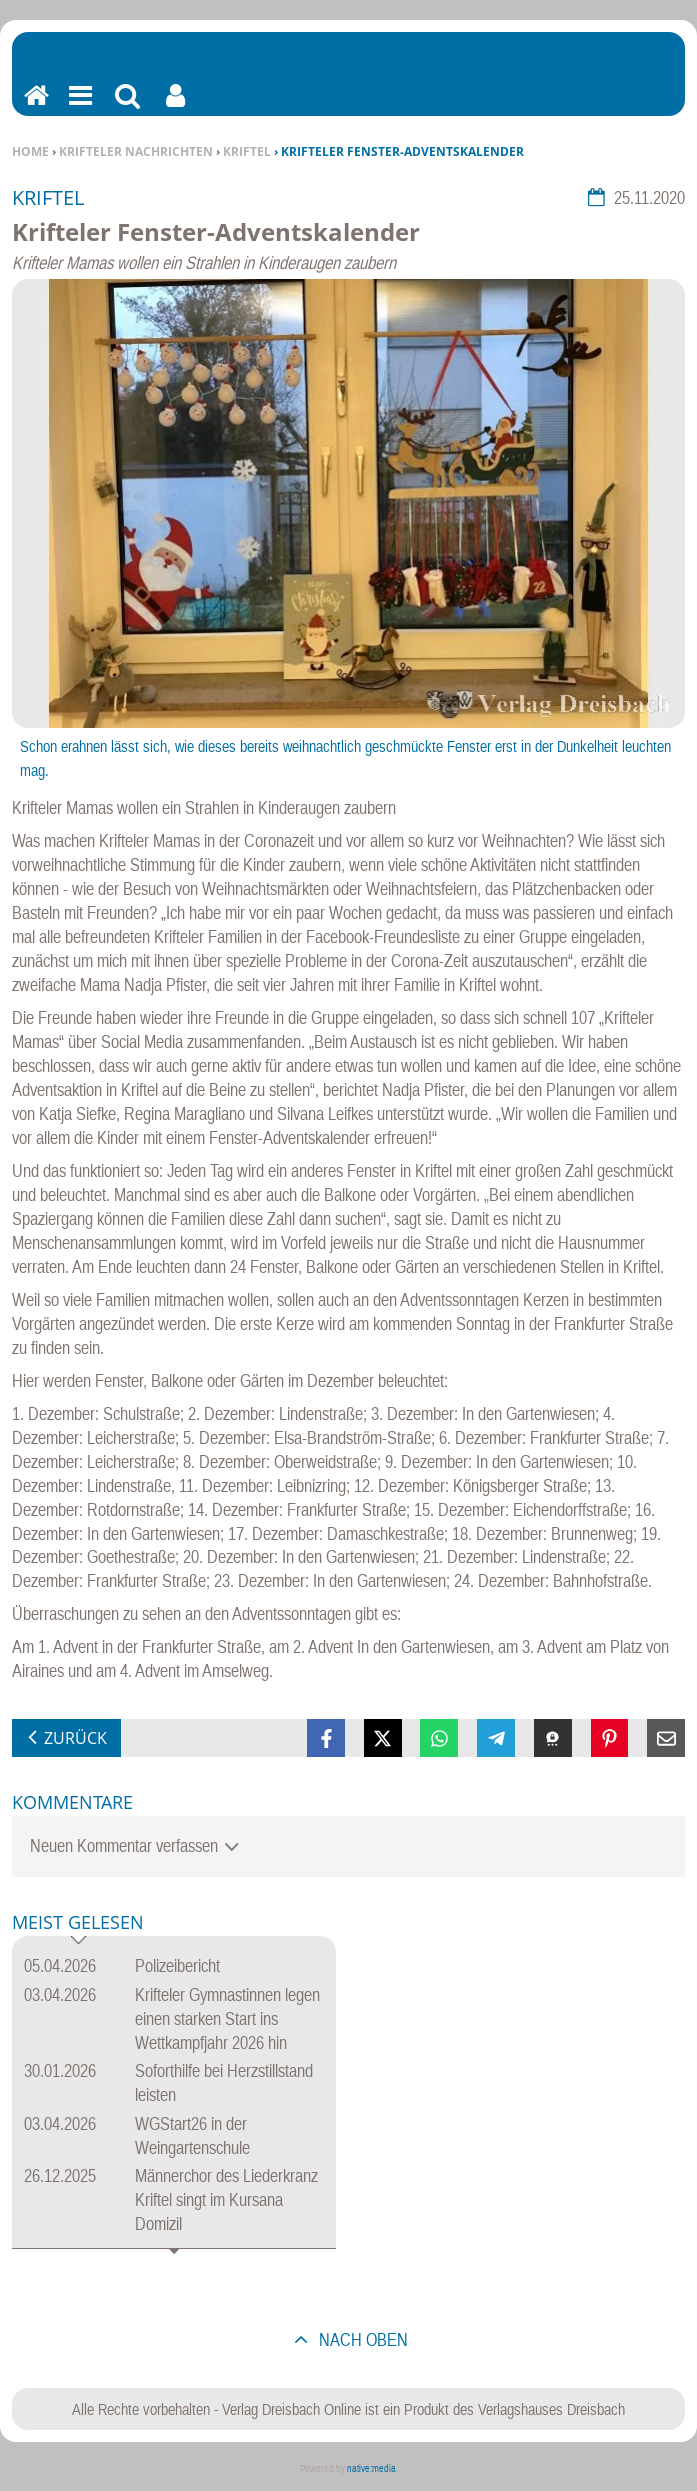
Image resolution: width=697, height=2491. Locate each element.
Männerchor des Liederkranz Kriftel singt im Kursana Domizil (226, 2199)
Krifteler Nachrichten (136, 151)
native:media (371, 2468)
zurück (75, 1738)
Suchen (127, 108)
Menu (79, 108)
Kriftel (247, 151)
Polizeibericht (177, 1965)
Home (30, 151)
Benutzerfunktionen (175, 108)
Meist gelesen (78, 1923)
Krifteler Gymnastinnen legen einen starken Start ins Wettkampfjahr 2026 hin (227, 2018)
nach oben (361, 2339)
